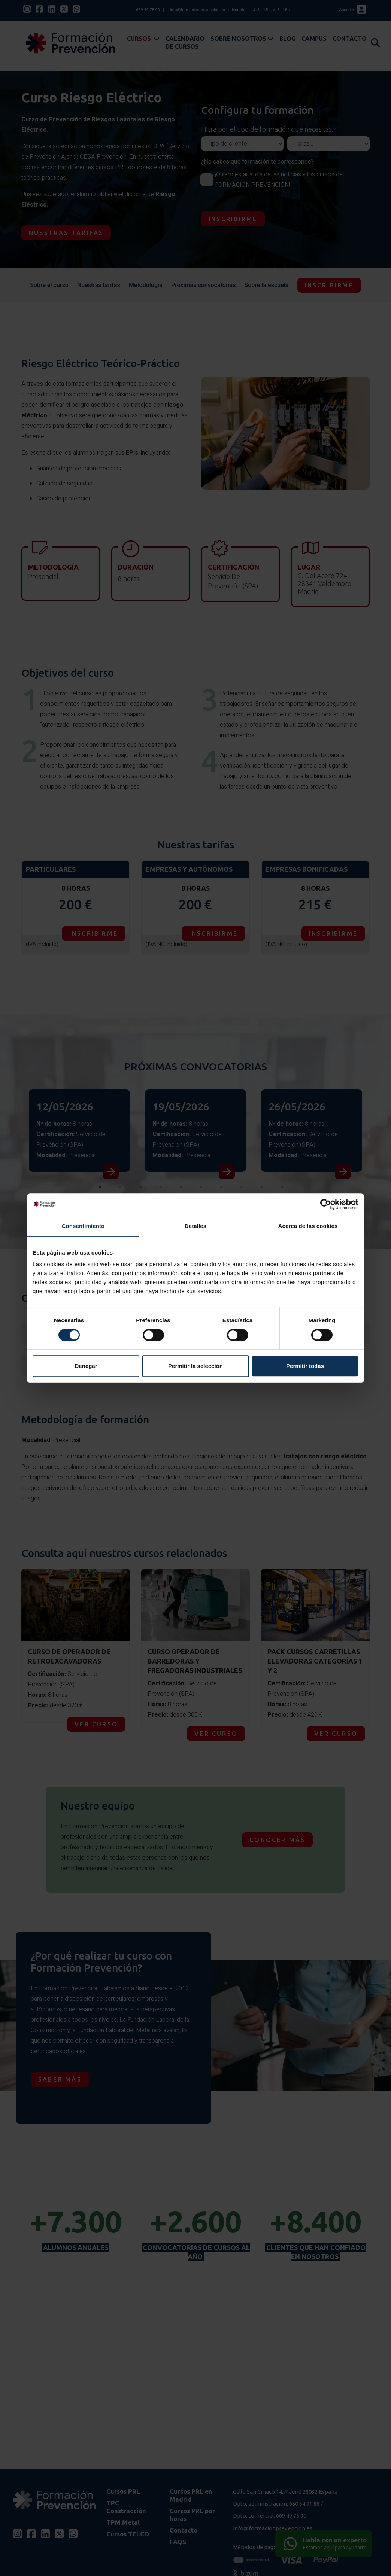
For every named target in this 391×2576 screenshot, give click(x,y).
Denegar (86, 1366)
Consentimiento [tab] (83, 1226)
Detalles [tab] (195, 1226)
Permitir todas (305, 1366)
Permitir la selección (195, 1366)
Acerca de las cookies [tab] (308, 1226)
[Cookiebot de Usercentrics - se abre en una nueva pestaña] (325, 1204)
